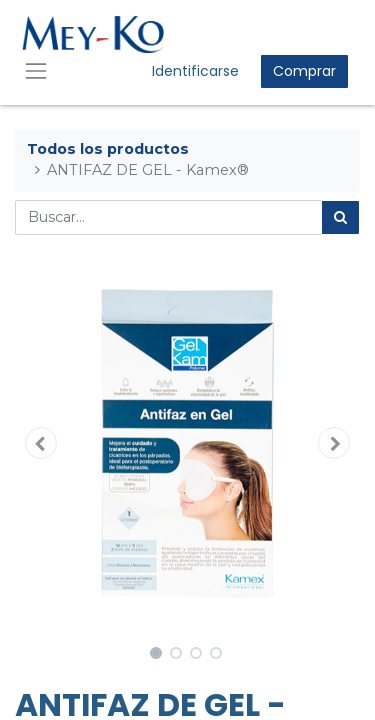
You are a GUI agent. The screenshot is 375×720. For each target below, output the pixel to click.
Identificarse (195, 71)
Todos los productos (108, 149)
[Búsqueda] (340, 217)
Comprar (304, 71)
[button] (41, 443)
